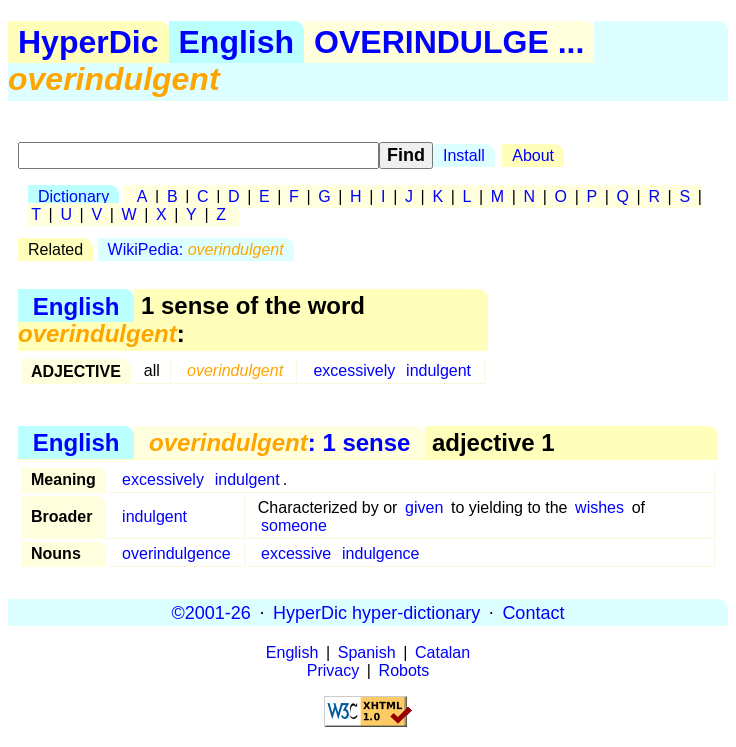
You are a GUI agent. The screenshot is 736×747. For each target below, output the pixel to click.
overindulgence (176, 553)
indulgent (438, 370)
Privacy (333, 670)
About (533, 155)
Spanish (367, 652)
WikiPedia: (196, 249)
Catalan (442, 652)
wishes (599, 507)
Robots (404, 670)
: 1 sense (279, 442)
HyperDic (88, 42)
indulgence (380, 553)
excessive (296, 553)
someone (294, 525)
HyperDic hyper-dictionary (376, 612)
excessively (354, 370)
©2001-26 (211, 612)
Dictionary (73, 196)
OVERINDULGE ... (449, 42)
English (237, 42)
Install (464, 155)
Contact (533, 612)
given (424, 507)
